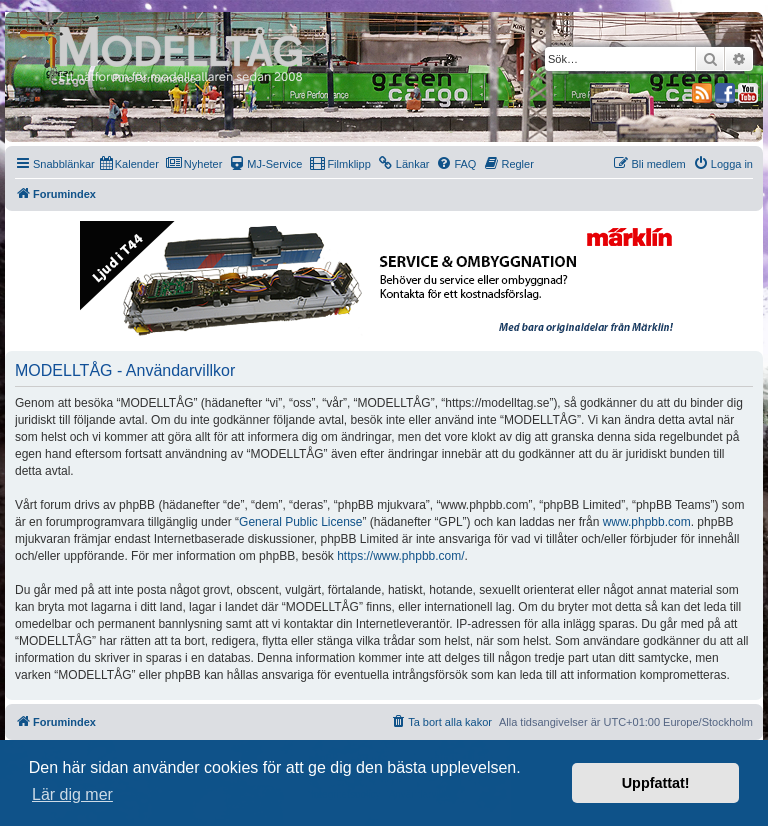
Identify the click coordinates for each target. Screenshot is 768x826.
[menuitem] (129, 164)
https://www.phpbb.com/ (400, 556)
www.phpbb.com (647, 522)
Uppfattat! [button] (656, 783)
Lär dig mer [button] (72, 794)
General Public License (300, 522)
